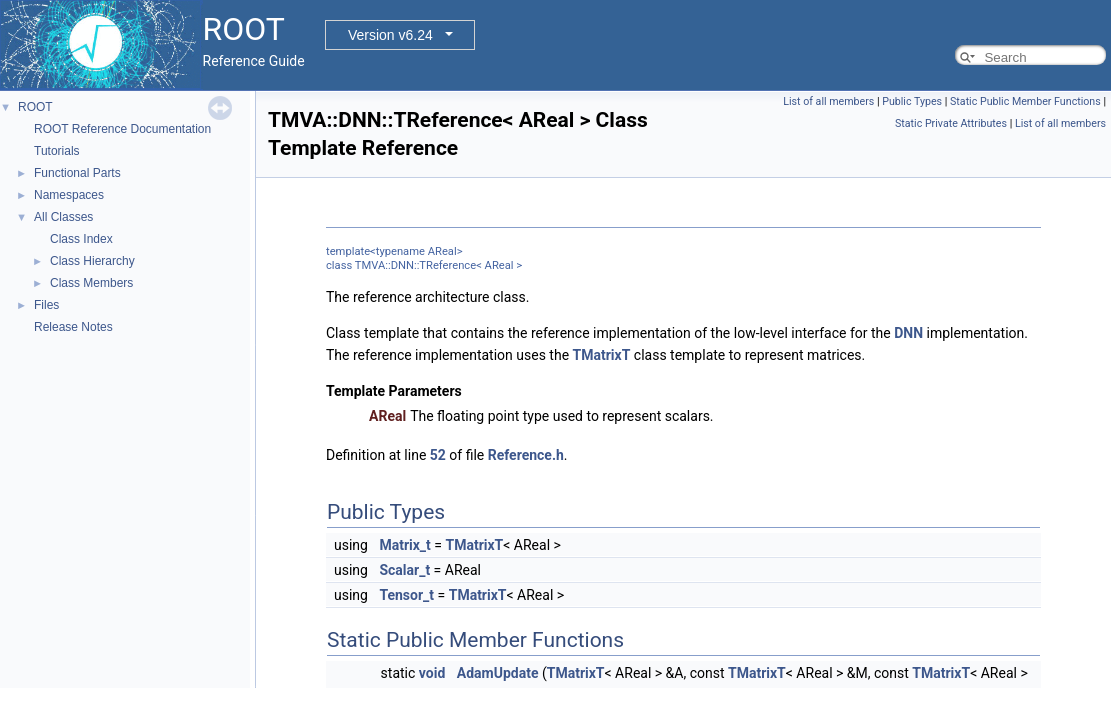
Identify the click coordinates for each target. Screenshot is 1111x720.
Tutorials (57, 151)
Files (46, 305)
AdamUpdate (498, 673)
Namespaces (69, 195)
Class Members (91, 283)
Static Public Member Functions (1025, 101)
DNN (908, 333)
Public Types (912, 101)
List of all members (828, 101)
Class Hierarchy (92, 261)
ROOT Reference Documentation (122, 129)
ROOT (35, 107)
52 (438, 455)
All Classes (63, 217)
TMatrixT (602, 355)
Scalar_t (404, 570)
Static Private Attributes (951, 123)
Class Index (81, 239)
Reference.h (526, 455)
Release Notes (73, 327)
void (432, 673)
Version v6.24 (390, 35)
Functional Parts (77, 173)
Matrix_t (404, 545)
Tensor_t (406, 595)
